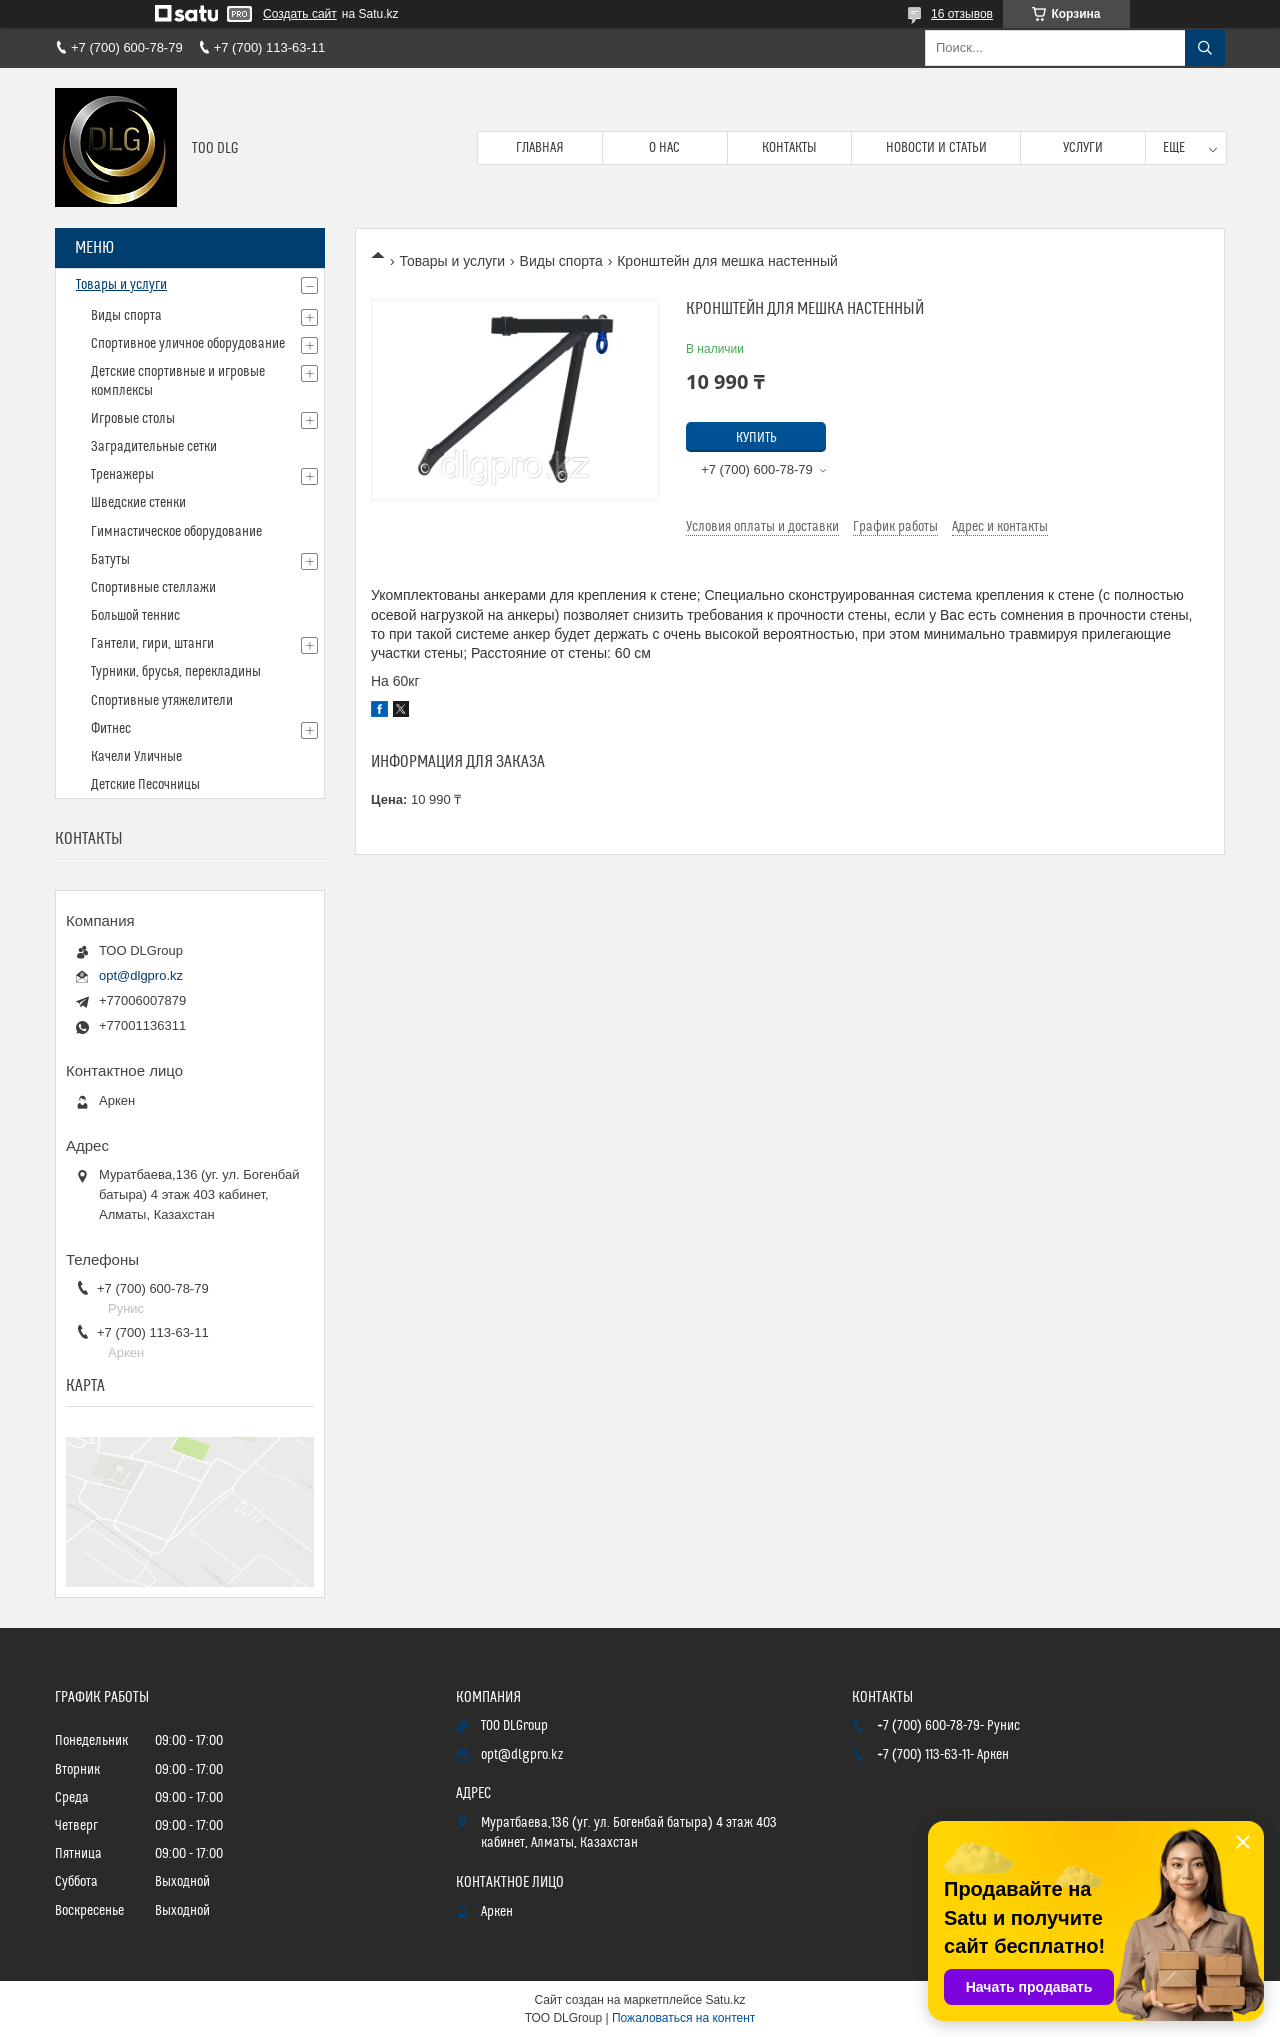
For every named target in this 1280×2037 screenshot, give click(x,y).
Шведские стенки (138, 503)
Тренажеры (122, 475)
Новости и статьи (936, 148)
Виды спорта (561, 261)
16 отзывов (962, 14)
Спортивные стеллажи (153, 588)
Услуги (1083, 148)
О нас (664, 148)
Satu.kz (725, 2000)
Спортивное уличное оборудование (188, 344)
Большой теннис (135, 616)
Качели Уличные (136, 757)
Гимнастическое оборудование (176, 532)
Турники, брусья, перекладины (176, 672)
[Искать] (1205, 48)
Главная (540, 148)
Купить (756, 438)
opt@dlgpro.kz (141, 975)
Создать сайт (300, 14)
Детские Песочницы (145, 785)
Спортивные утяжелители (162, 701)
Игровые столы (133, 419)
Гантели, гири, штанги (152, 644)
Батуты (110, 560)
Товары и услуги (452, 261)
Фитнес (111, 729)
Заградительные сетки (154, 447)
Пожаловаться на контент (683, 2018)
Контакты (789, 148)
